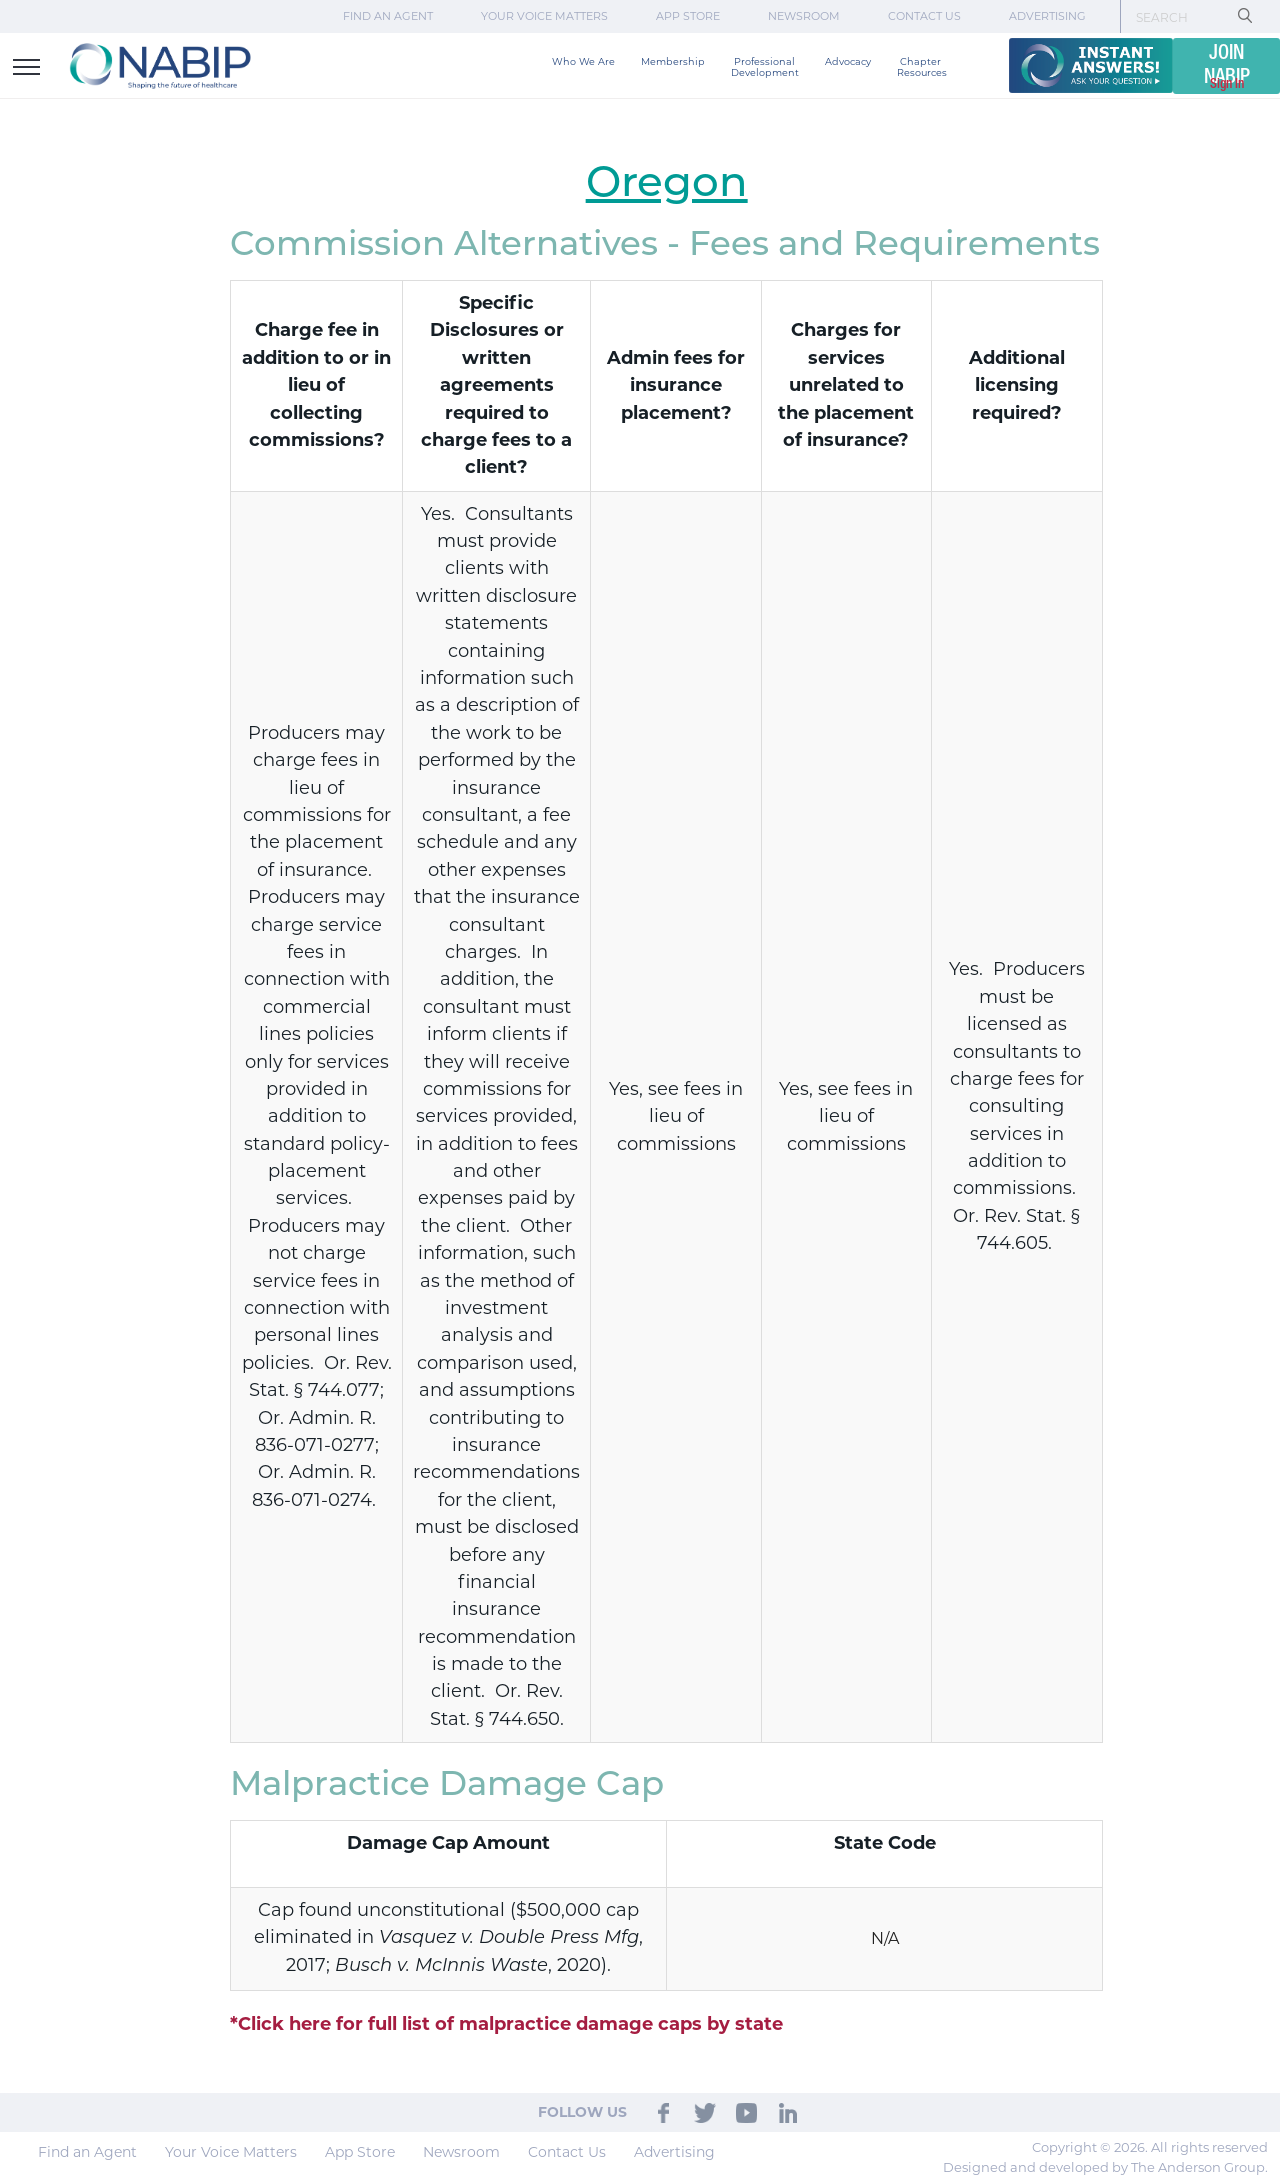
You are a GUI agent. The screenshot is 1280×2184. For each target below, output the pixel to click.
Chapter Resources (922, 67)
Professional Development (765, 67)
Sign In (1227, 84)
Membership (673, 61)
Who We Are (583, 61)
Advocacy (848, 61)
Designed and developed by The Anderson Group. (1105, 2167)
